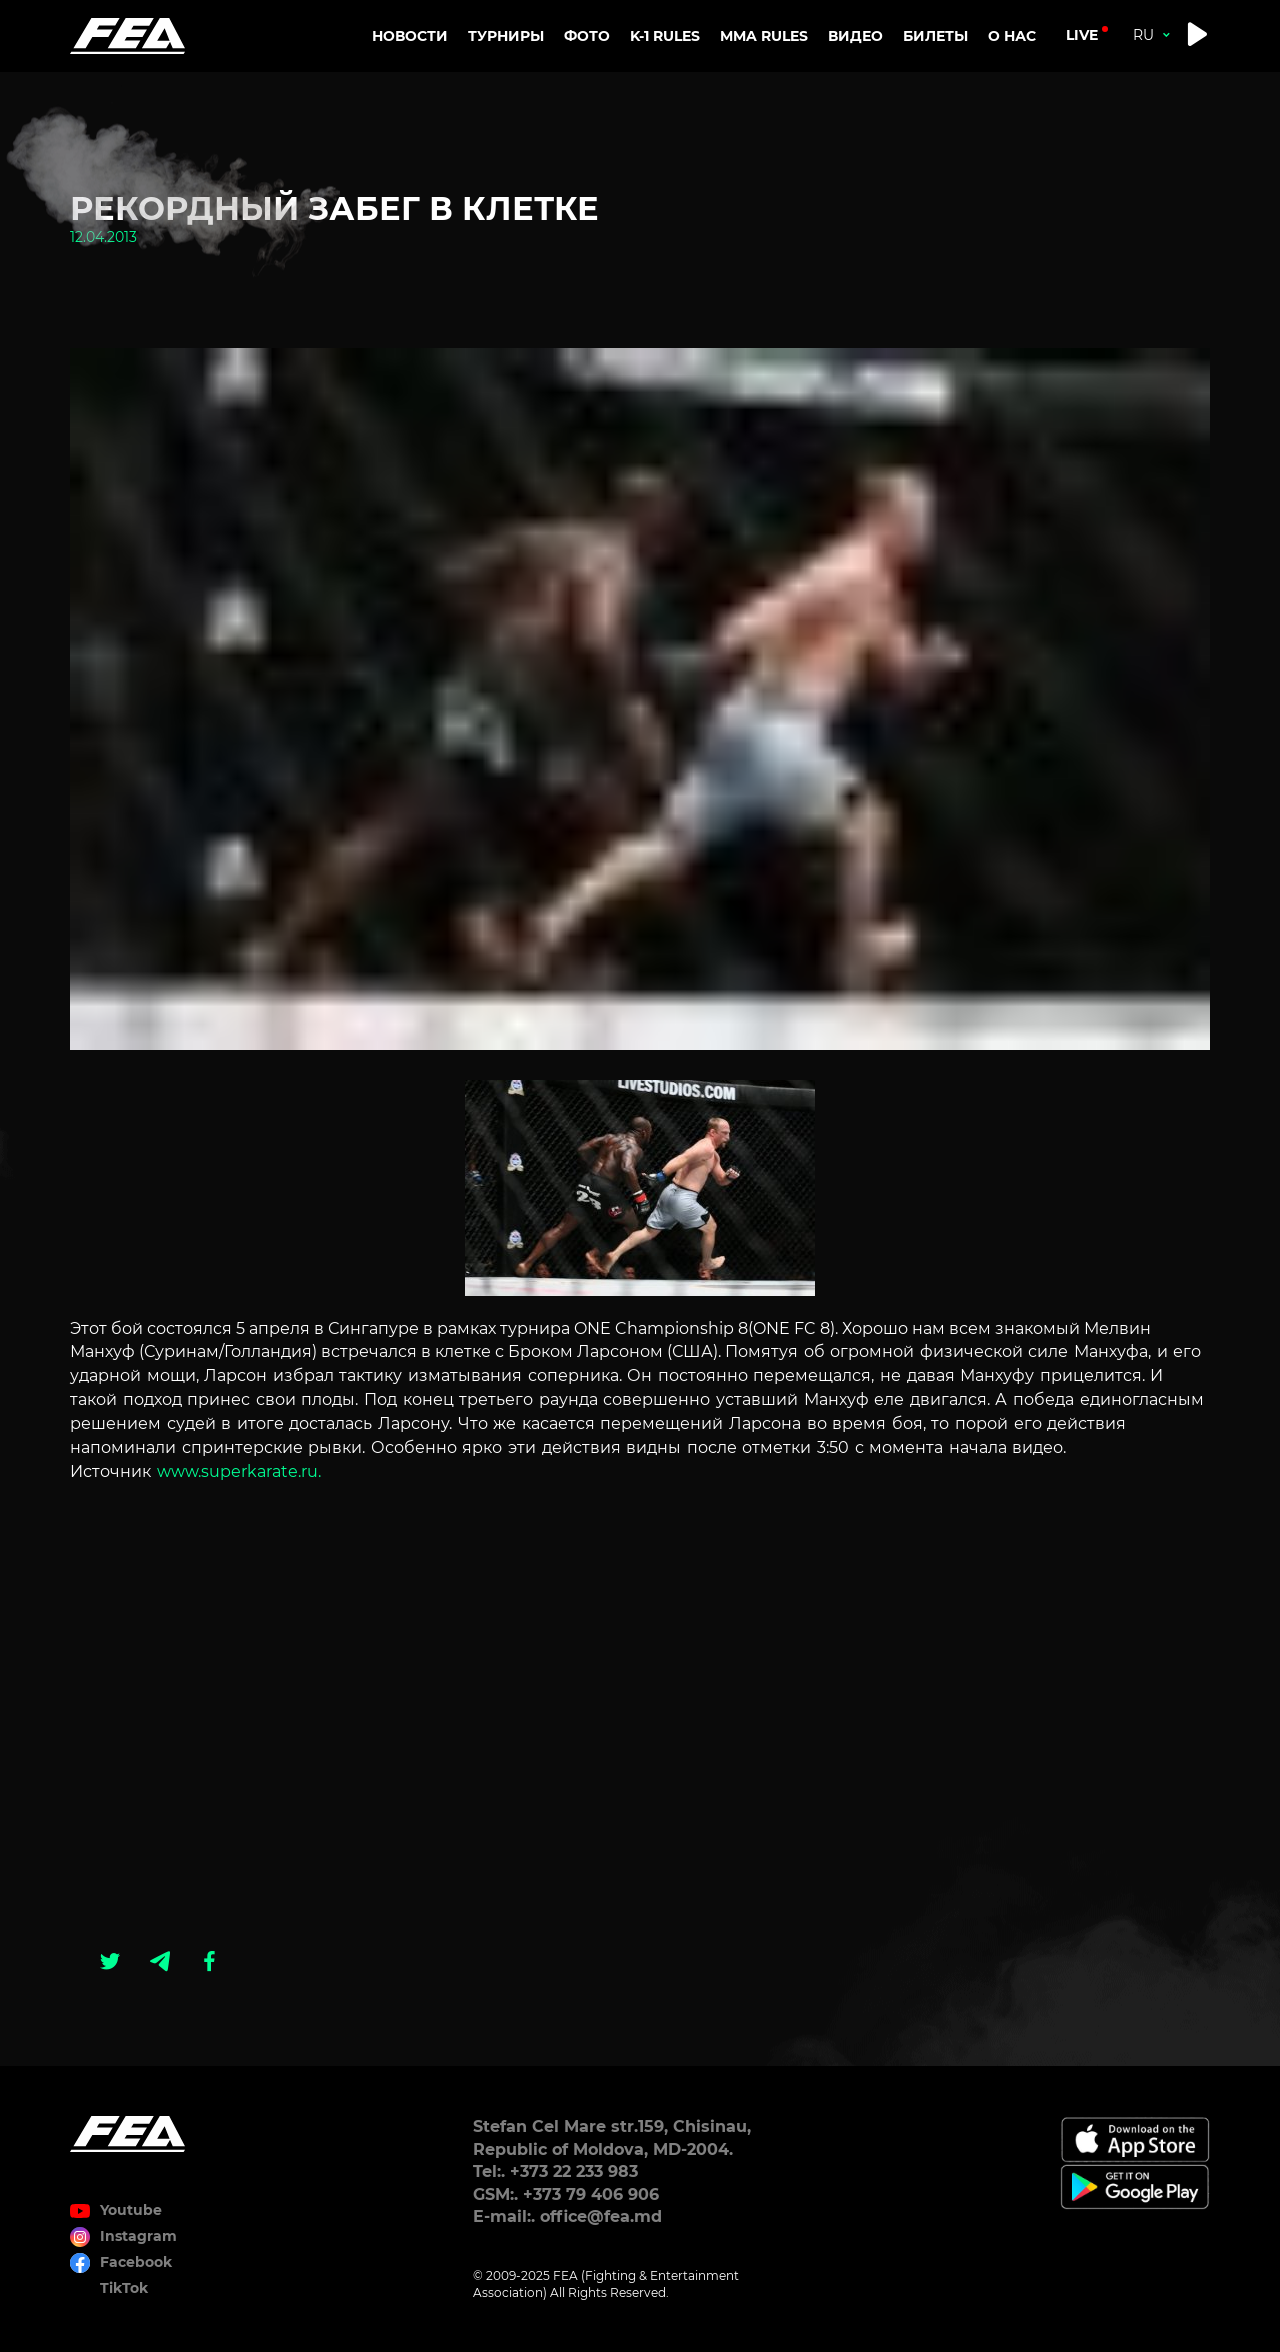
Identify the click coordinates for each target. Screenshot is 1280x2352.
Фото (587, 36)
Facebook (136, 2262)
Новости (410, 36)
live (1082, 35)
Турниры (506, 36)
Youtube (131, 2210)
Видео (855, 36)
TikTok (124, 2288)
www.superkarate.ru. (236, 1471)
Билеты (935, 36)
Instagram (138, 2236)
